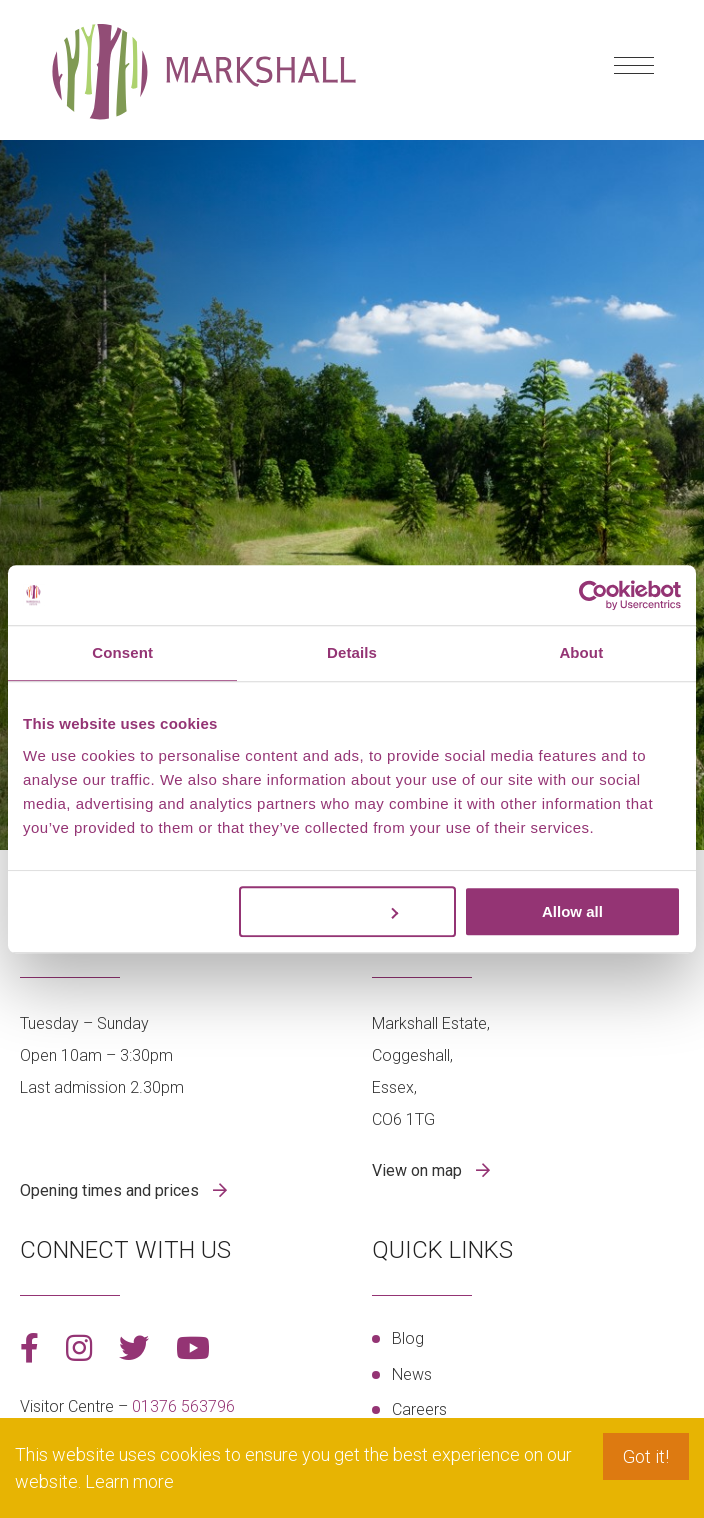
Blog (408, 1338)
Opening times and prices (111, 1190)
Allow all (572, 911)
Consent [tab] (122, 652)
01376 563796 (183, 1406)
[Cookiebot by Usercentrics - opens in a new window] (593, 595)
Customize (349, 911)
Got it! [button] (646, 1456)
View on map (419, 1170)
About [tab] (581, 652)
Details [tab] (352, 652)
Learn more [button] (129, 1481)
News (412, 1374)
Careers (419, 1409)
